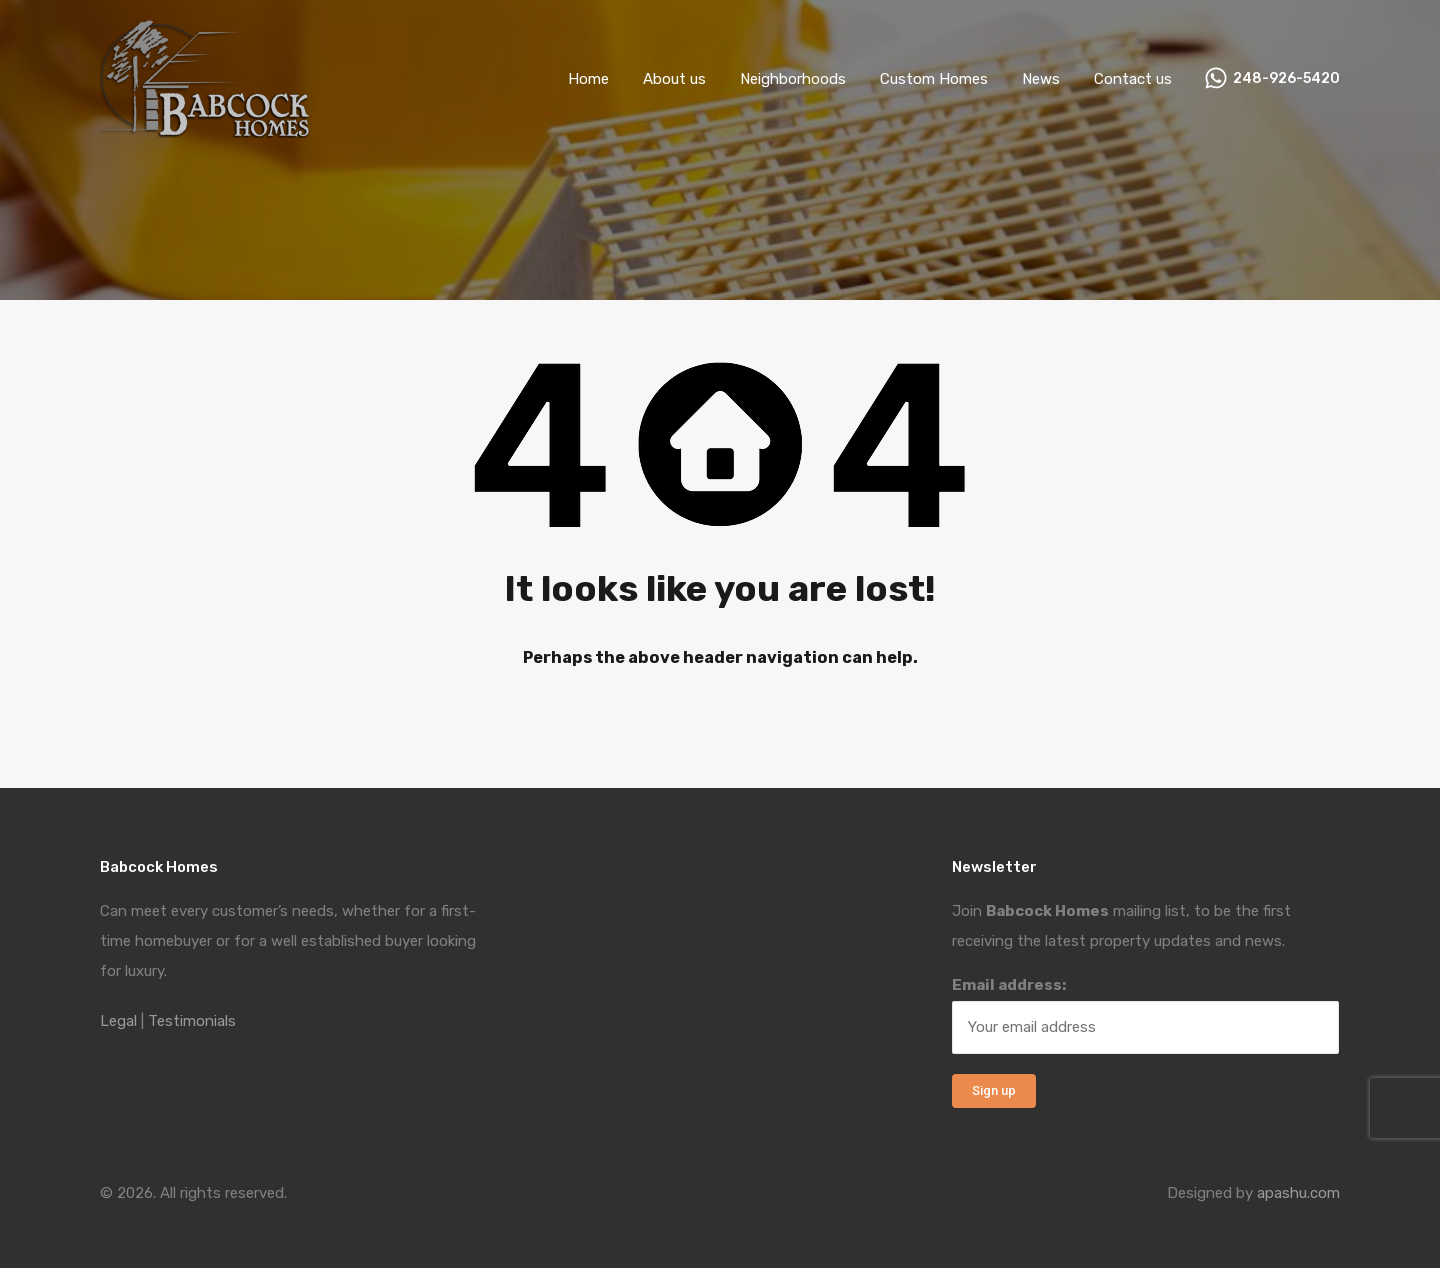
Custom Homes (934, 79)
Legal (118, 1021)
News (1041, 79)
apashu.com (1298, 1193)
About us (674, 79)
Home (588, 79)
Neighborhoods (793, 79)
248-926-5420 (1286, 79)
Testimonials (192, 1021)
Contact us (1133, 79)
